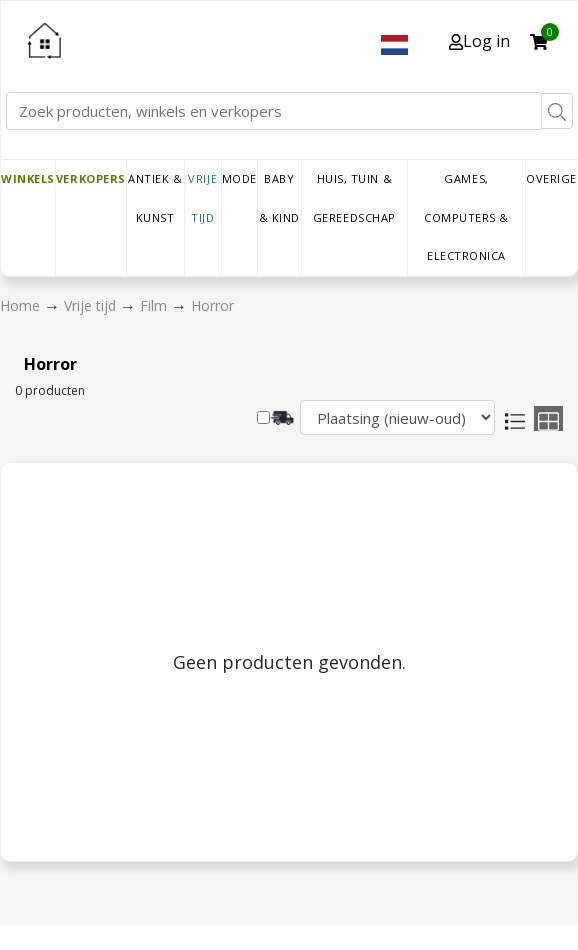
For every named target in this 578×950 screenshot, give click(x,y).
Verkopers (91, 178)
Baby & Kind (279, 198)
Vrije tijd (202, 198)
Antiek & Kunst (155, 198)
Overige (551, 178)
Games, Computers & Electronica (466, 217)
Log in (479, 41)
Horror (212, 305)
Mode (239, 178)
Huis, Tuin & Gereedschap (354, 198)
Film (155, 305)
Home (22, 305)
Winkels (28, 178)
